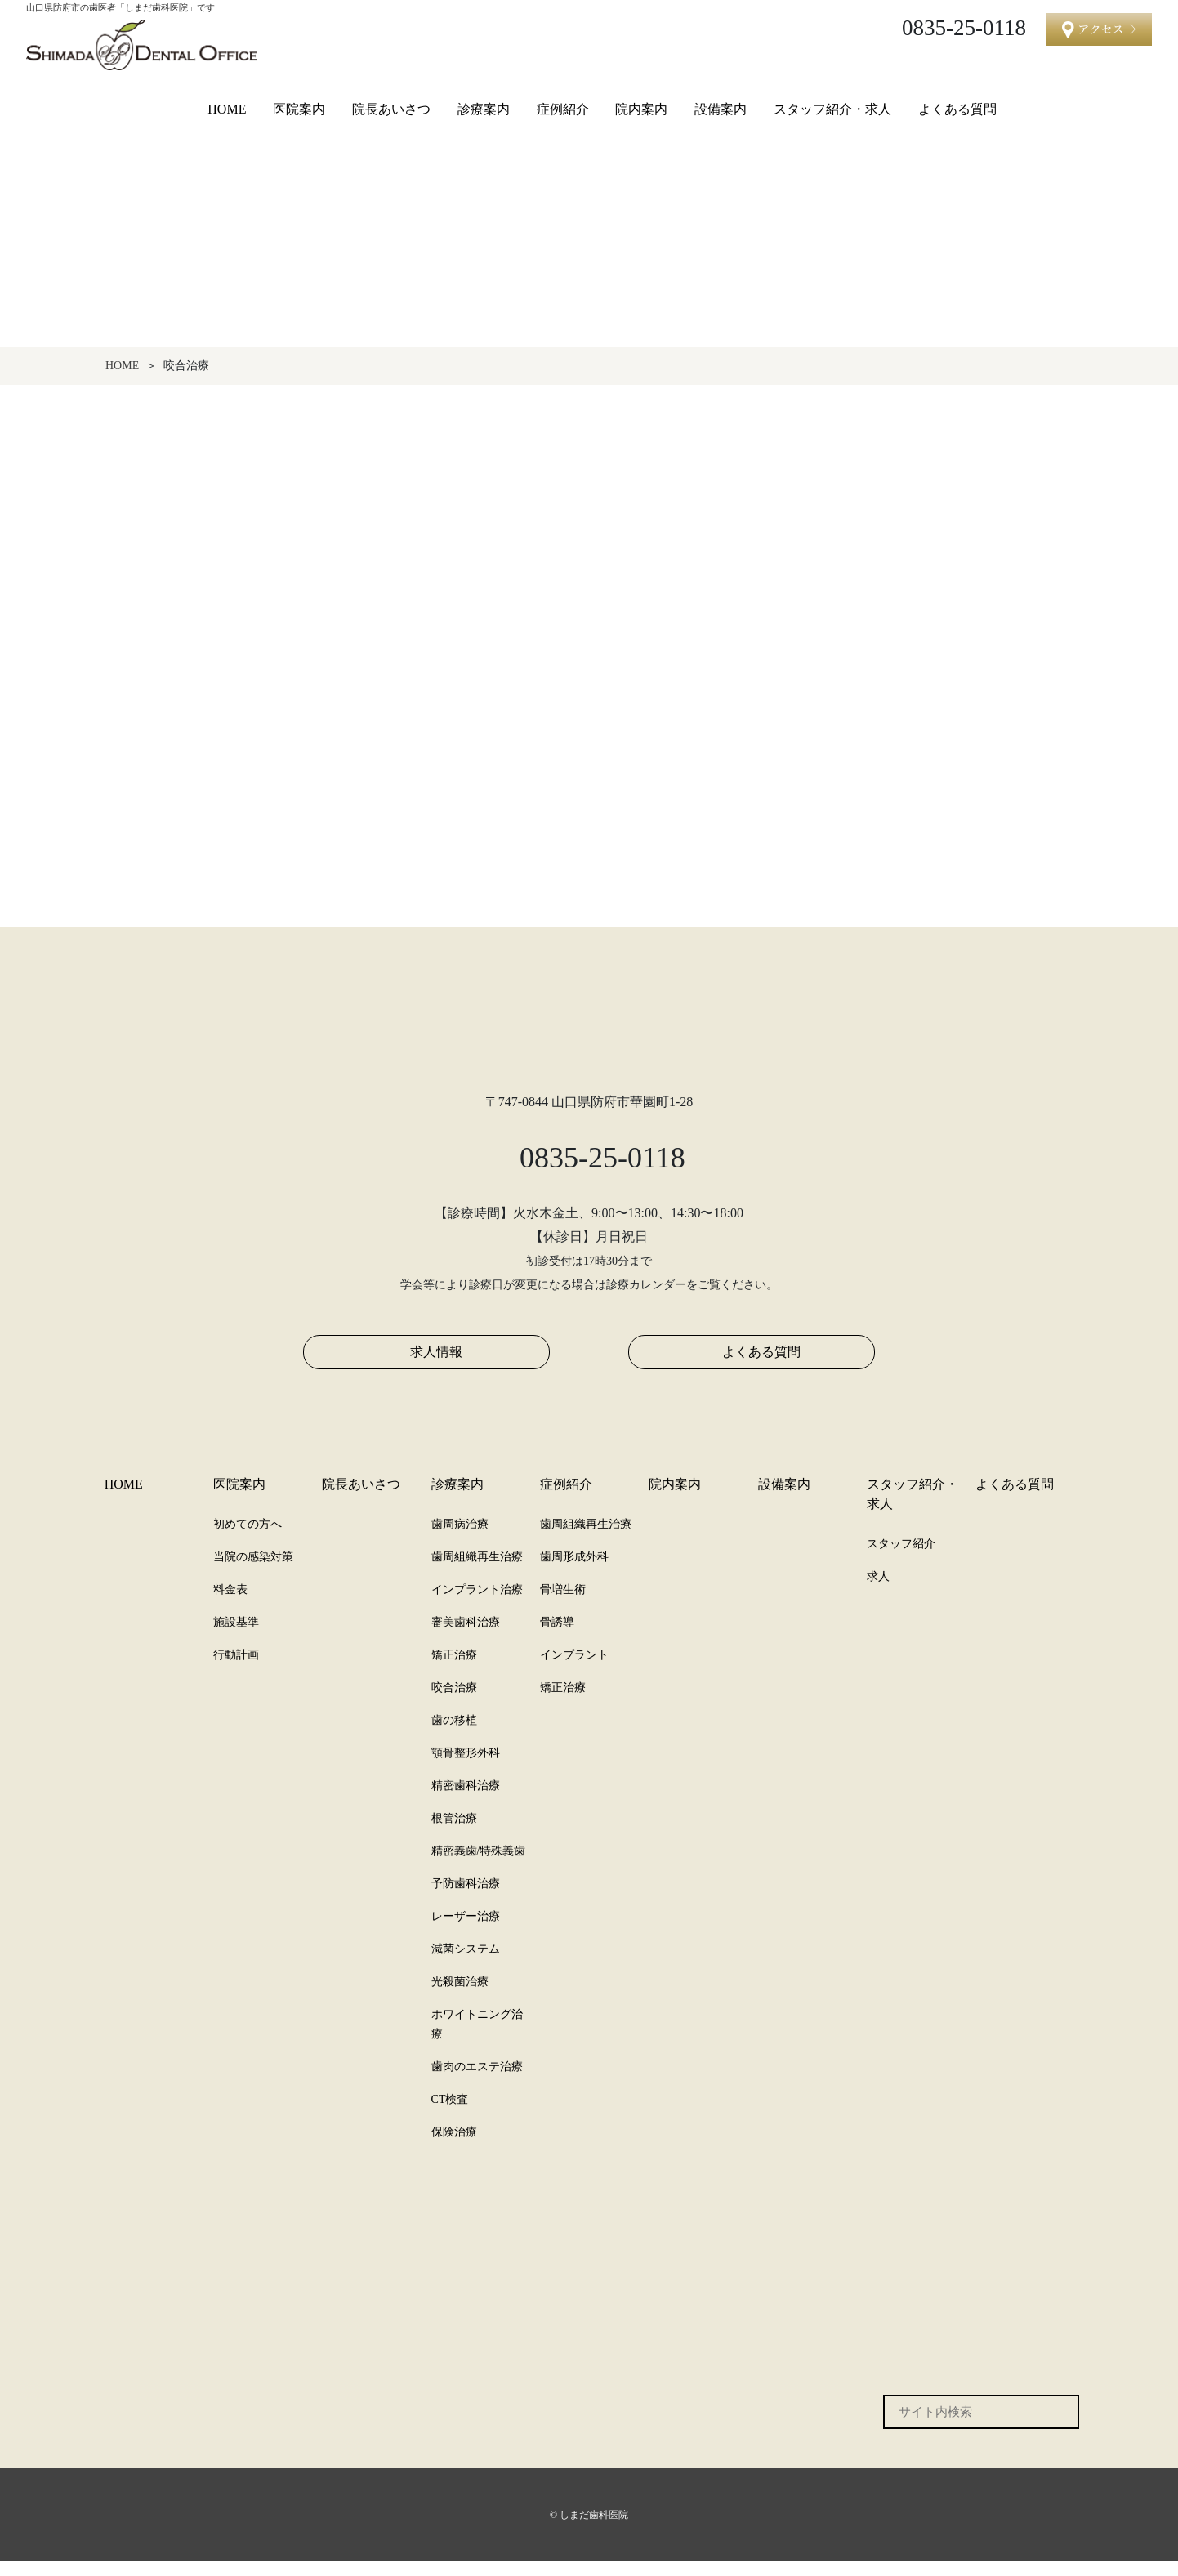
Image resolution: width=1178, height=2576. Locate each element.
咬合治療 (454, 1702)
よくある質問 (959, 109)
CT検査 (450, 2113)
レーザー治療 (465, 1930)
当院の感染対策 (253, 1571)
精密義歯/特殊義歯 (479, 1865)
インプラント (574, 1669)
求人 (878, 1591)
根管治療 (454, 1832)
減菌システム (465, 1963)
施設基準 (236, 1636)
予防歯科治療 (465, 1898)
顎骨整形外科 (465, 1767)
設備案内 (723, 109)
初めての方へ (247, 1538)
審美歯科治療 (465, 1636)
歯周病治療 (460, 1538)
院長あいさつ (393, 109)
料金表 (230, 1604)
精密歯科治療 (465, 1800)
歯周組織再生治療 (477, 1571)
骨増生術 (563, 1604)
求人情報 (436, 1366)
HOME (227, 109)
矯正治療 (454, 1669)
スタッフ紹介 (901, 1558)
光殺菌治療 (460, 1996)
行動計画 (236, 1669)
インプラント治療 (477, 1604)
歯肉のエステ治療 (477, 2081)
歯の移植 (454, 1734)
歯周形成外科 (574, 1571)
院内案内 (644, 109)
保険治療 (454, 2146)
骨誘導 (557, 1636)
